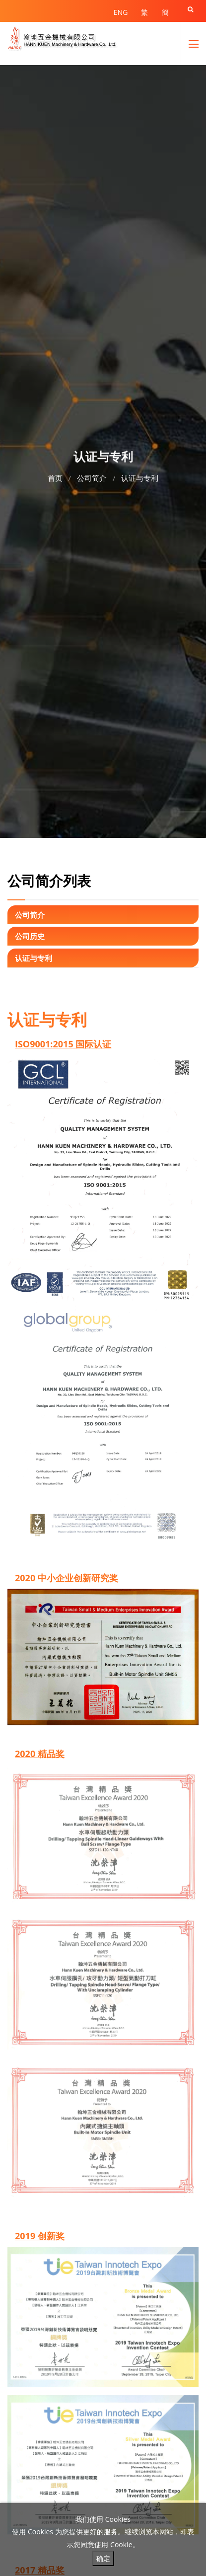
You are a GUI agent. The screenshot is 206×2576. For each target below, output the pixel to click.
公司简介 (92, 477)
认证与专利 (139, 477)
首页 (55, 477)
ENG (121, 12)
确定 (103, 2558)
